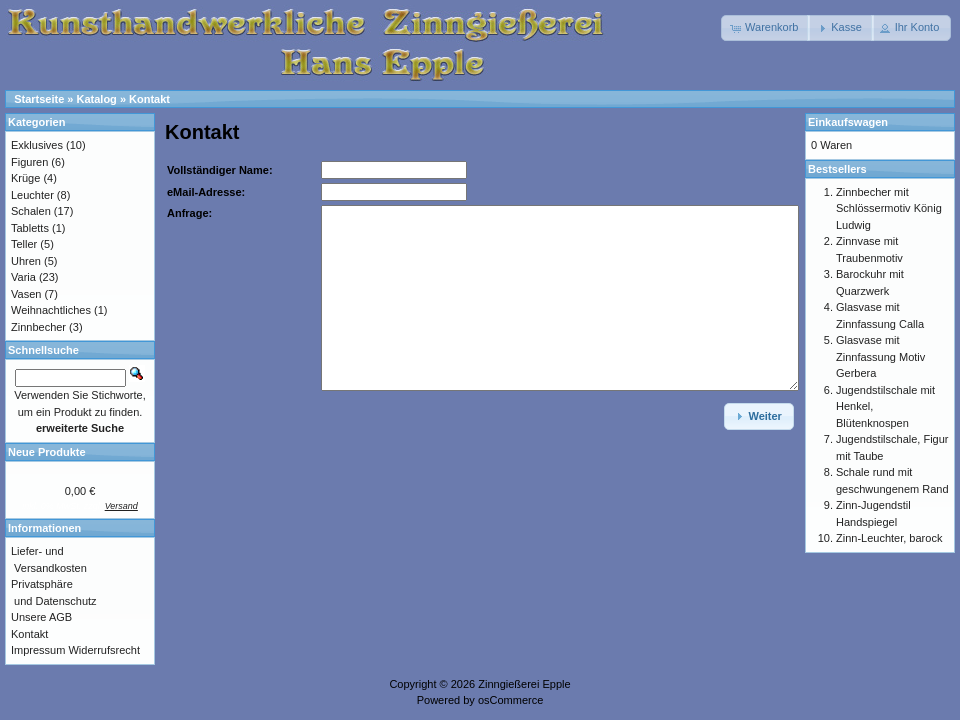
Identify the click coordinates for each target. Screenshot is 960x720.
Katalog (97, 99)
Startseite (39, 99)
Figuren (29, 162)
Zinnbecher (38, 327)
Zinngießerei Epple (524, 684)
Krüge (25, 178)
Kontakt (149, 99)
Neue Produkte (47, 452)
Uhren (26, 261)
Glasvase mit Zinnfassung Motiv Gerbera (880, 356)
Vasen (26, 294)
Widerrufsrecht (104, 650)
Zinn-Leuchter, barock (889, 538)
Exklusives (37, 145)
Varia (23, 277)
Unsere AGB (41, 617)
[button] (765, 28)
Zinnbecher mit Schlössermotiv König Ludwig (889, 208)
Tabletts (30, 228)
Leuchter (32, 195)
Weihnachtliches (51, 310)
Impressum (38, 650)
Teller (24, 244)
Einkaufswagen (848, 122)
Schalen (31, 211)
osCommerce (510, 700)
